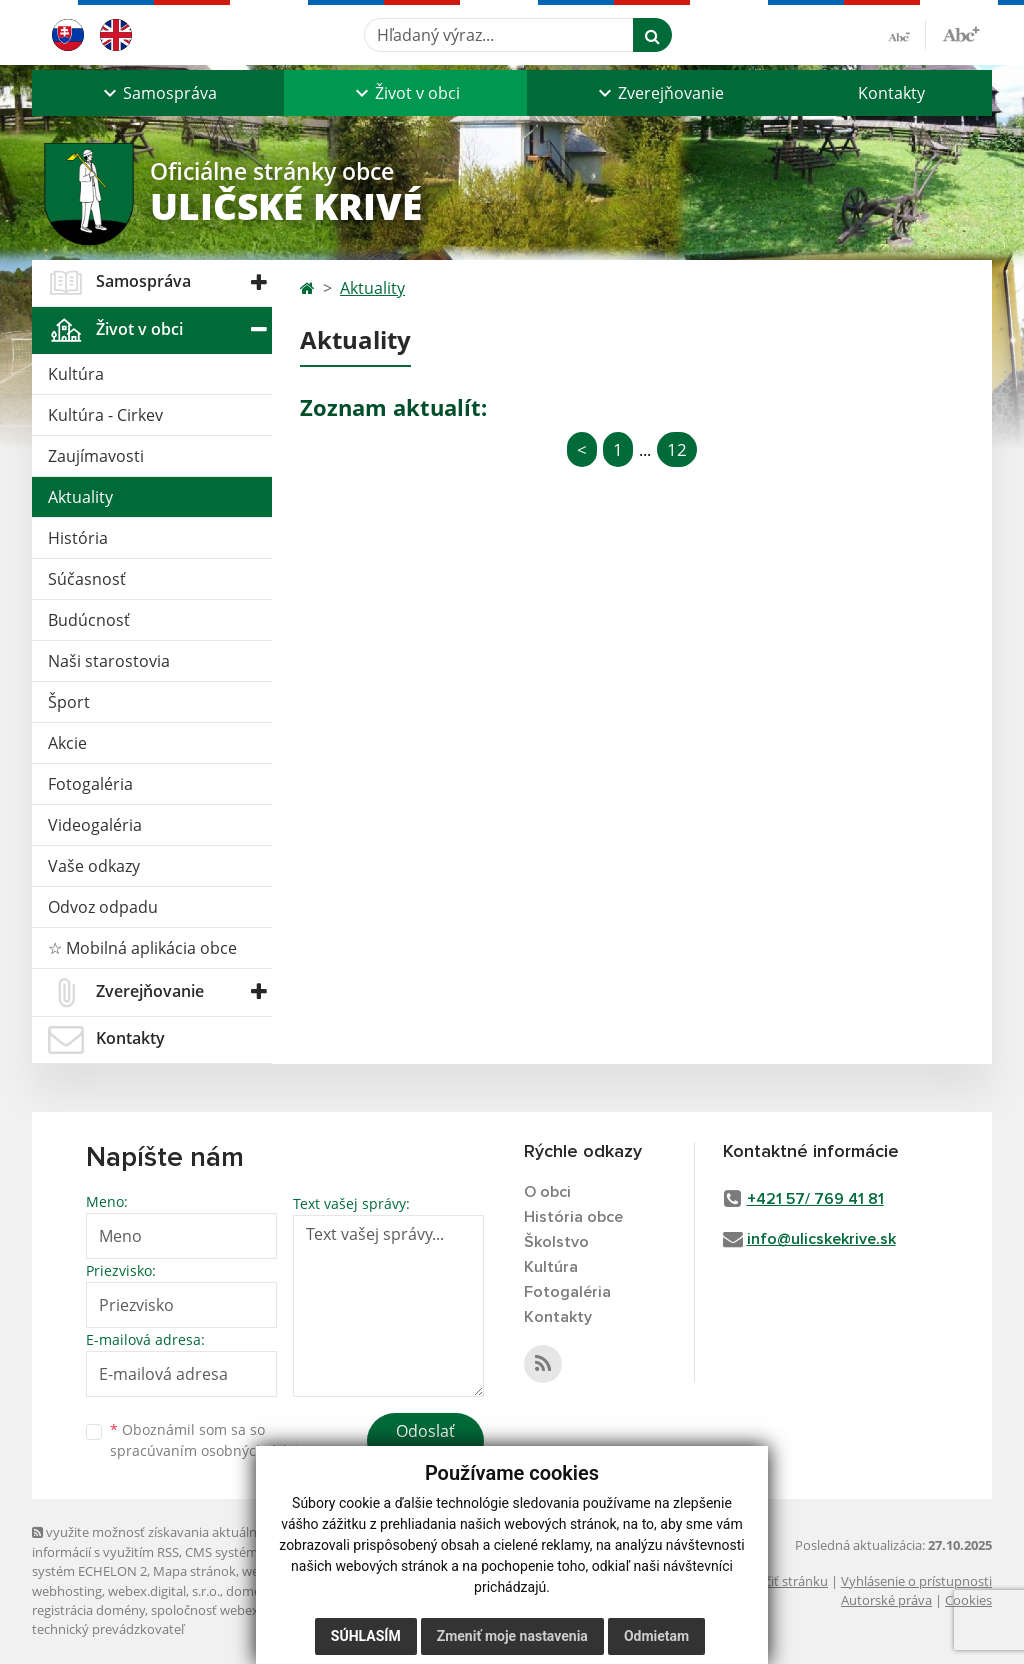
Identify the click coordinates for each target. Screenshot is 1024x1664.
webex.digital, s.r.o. (164, 1591)
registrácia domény (88, 1610)
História (78, 538)
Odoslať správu (425, 1443)
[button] (158, 93)
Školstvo (556, 1242)
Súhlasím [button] (366, 1636)
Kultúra (76, 374)
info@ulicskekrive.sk (821, 1239)
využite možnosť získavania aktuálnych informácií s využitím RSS (155, 1541)
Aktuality (80, 497)
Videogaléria (95, 825)
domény (250, 1591)
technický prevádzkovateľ (108, 1629)
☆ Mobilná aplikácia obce (142, 948)
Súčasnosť (87, 579)
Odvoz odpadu (103, 907)
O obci (547, 1192)
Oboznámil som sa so (212, 1440)
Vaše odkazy (94, 866)
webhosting (67, 1591)
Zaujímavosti (96, 456)
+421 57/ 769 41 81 (815, 1199)
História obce (573, 1217)
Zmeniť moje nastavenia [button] (512, 1636)
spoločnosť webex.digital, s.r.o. (241, 1610)
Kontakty (891, 93)
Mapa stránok (194, 1571)
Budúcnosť (89, 620)
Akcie (67, 743)
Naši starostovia (109, 661)
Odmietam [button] (656, 1636)
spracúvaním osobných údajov (212, 1450)
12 (677, 449)
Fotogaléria (90, 784)
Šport (69, 702)
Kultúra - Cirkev (105, 415)
